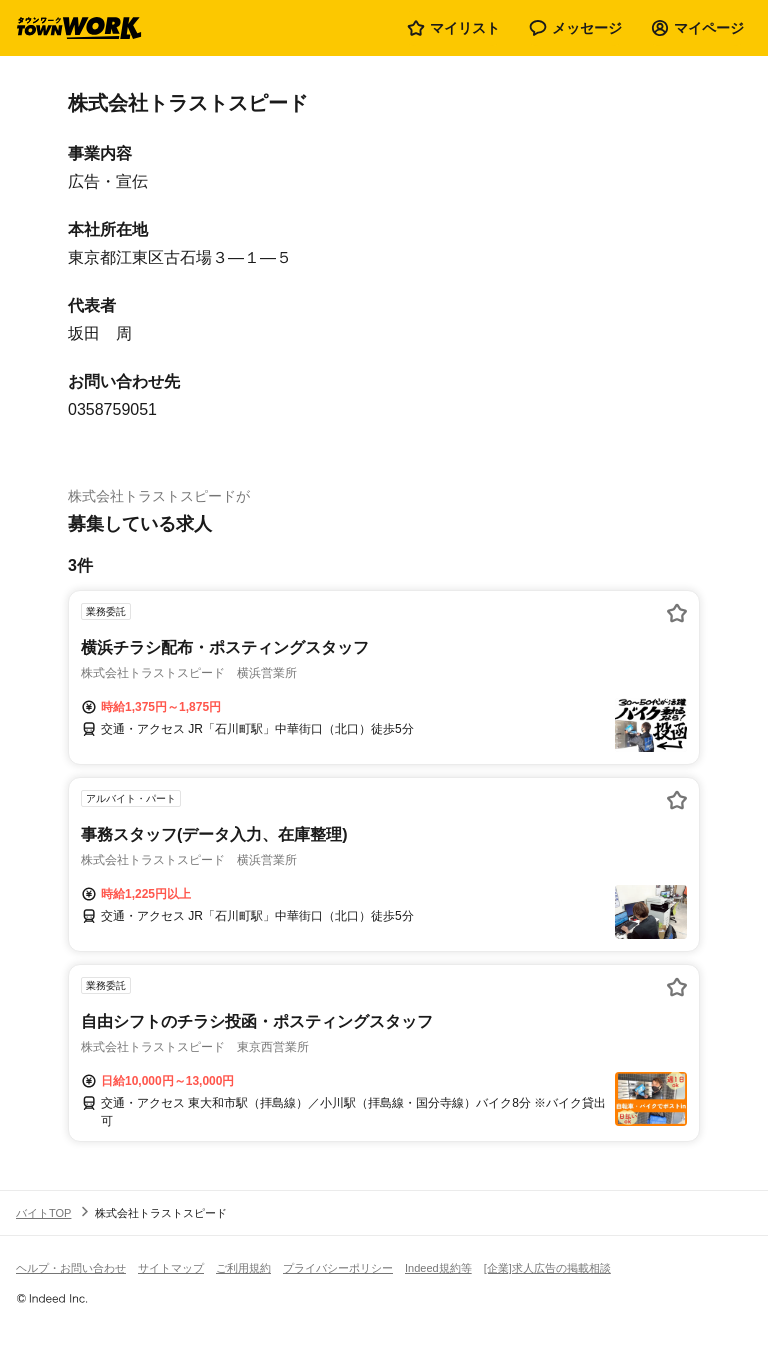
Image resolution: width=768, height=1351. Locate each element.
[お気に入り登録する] (677, 613)
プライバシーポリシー (338, 1268)
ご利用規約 (243, 1268)
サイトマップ (171, 1268)
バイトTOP (43, 1213)
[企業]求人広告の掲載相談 (547, 1268)
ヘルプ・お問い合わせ (71, 1268)
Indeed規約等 (438, 1268)
